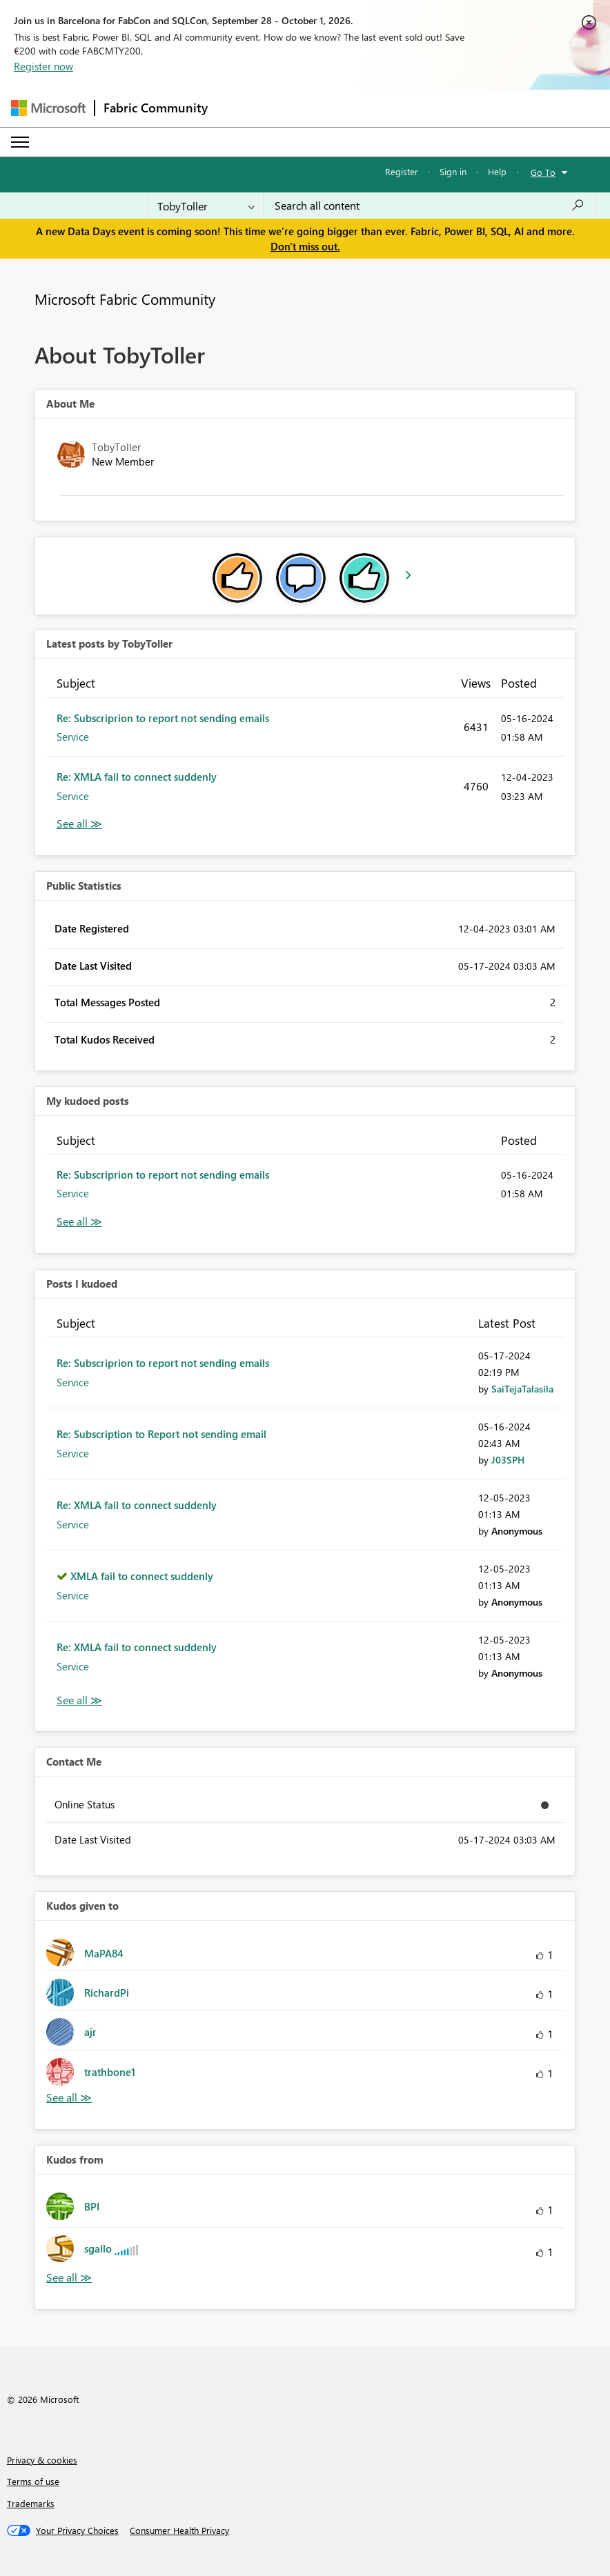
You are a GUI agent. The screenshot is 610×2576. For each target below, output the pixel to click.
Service (73, 736)
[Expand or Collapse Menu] (20, 142)
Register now (43, 66)
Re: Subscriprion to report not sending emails (163, 718)
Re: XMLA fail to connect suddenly (137, 776)
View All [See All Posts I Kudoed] (79, 1700)
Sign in (453, 171)
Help (497, 171)
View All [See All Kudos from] (69, 2278)
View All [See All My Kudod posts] (79, 1222)
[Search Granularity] (206, 205)
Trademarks (31, 2503)
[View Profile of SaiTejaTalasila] (522, 1388)
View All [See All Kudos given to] (69, 2098)
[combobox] (429, 205)
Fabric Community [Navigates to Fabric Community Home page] (156, 107)
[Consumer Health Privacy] (179, 2530)
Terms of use (33, 2481)
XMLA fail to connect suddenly (141, 1576)
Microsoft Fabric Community (125, 298)
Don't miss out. (305, 246)
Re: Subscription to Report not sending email (161, 1434)
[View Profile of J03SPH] (507, 1459)
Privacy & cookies (42, 2460)
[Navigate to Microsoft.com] (48, 108)
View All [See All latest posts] (79, 824)
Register (401, 171)
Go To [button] (543, 172)
